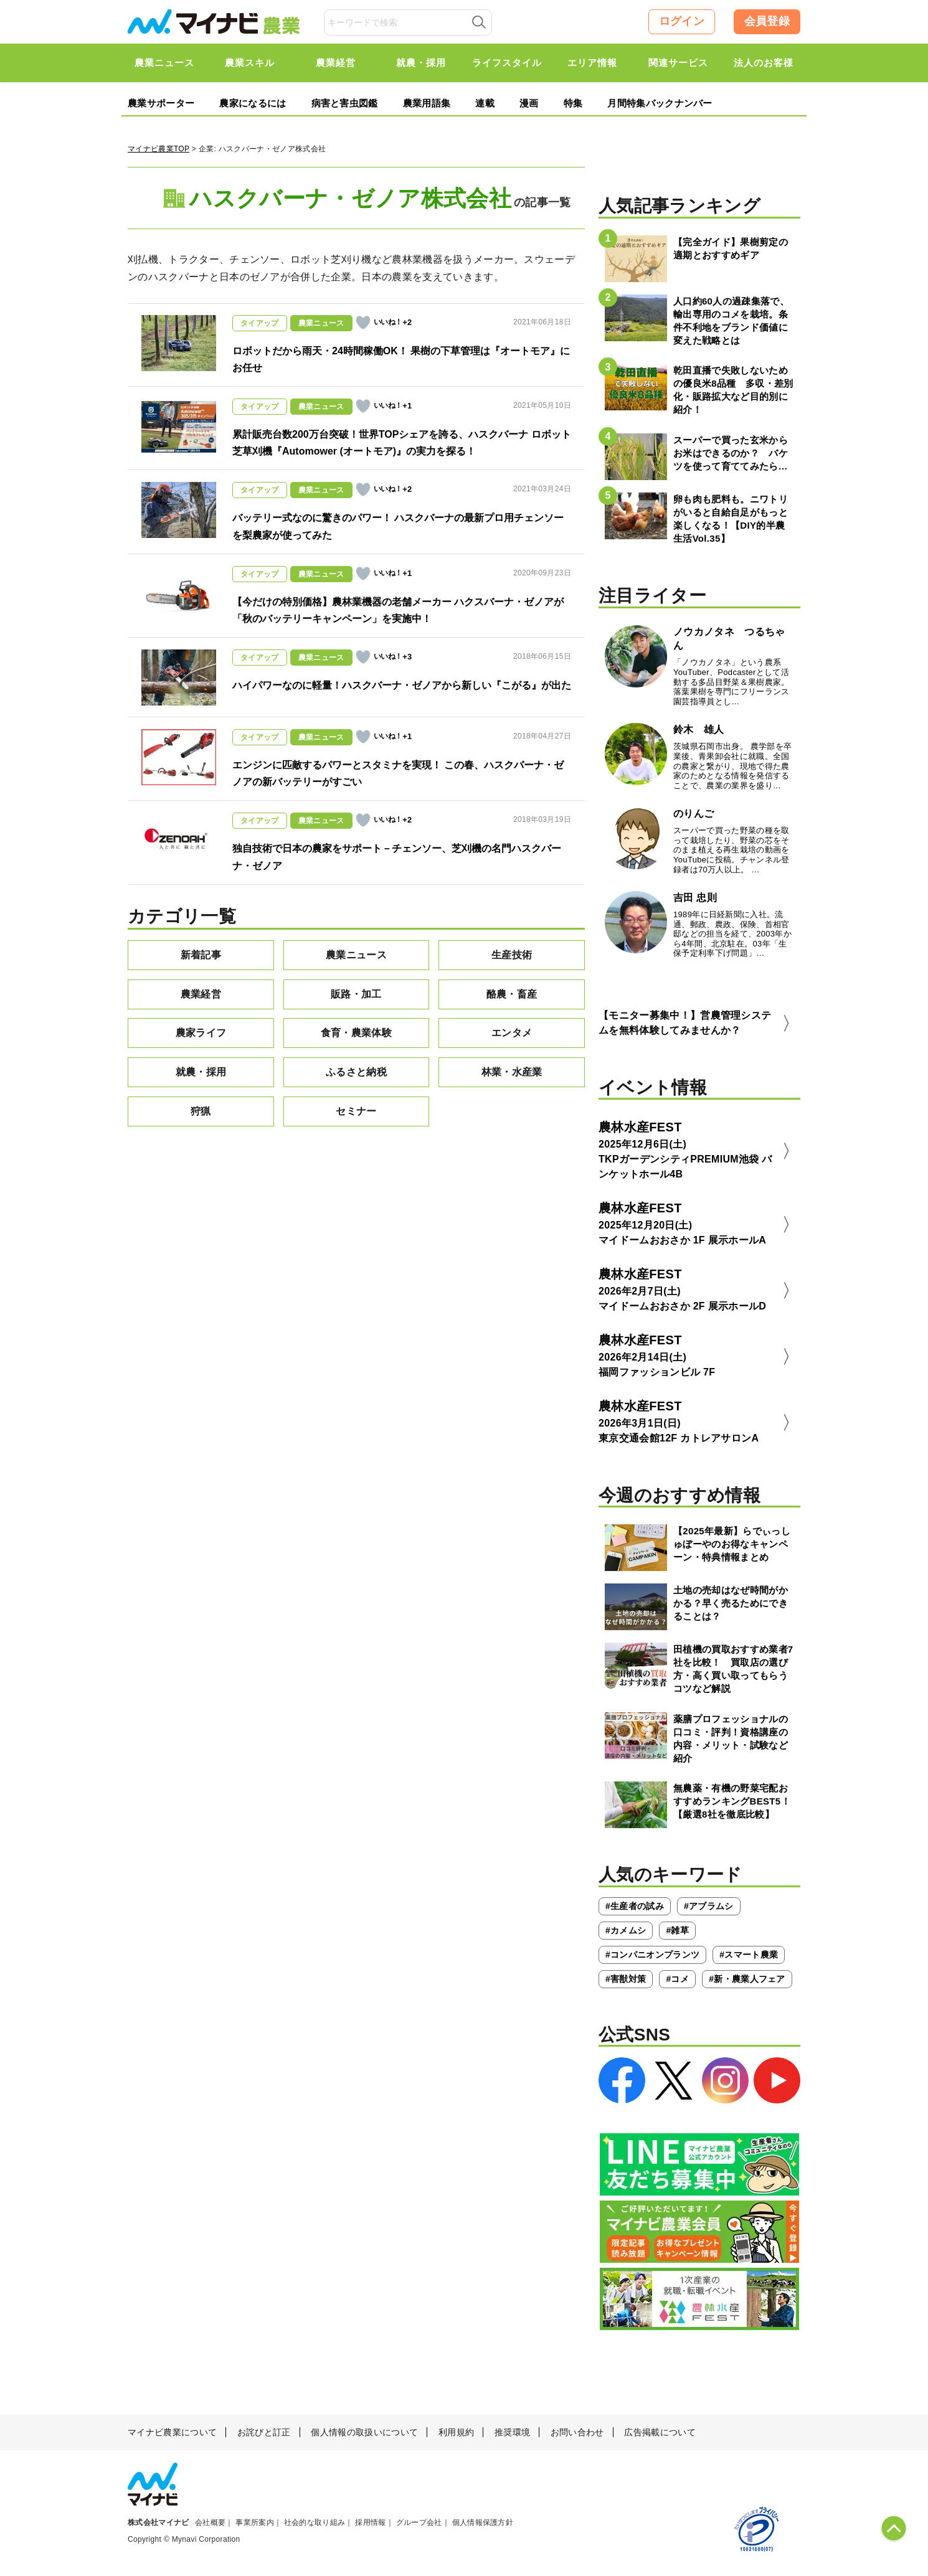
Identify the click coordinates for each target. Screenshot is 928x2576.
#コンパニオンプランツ (652, 1955)
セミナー (356, 1111)
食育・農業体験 (356, 1032)
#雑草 (677, 1930)
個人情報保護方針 (483, 2522)
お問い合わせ (577, 2432)
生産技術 (511, 955)
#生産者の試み (634, 1906)
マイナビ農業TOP (158, 148)
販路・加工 (356, 994)
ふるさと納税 (356, 1072)
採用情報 (370, 2522)
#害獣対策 (625, 1979)
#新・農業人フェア (747, 1979)
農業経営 (201, 994)
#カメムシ (625, 1930)
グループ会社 (419, 2522)
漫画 (529, 103)
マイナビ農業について (172, 2432)
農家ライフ (201, 1032)
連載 (485, 103)
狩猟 (201, 1111)
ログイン (681, 21)
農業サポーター (161, 103)
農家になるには (252, 103)
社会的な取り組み (315, 2522)
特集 (573, 103)
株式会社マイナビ (158, 2522)
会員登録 (767, 21)
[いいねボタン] (363, 322)
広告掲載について (660, 2432)
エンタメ (511, 1032)
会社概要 (210, 2522)
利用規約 (456, 2432)
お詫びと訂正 (264, 2432)
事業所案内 (254, 2522)
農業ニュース (356, 955)
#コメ (677, 1979)
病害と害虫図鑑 (344, 103)
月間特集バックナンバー (660, 103)
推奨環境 (512, 2432)
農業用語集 (427, 103)
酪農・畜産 (511, 994)
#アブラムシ (709, 1906)
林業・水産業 (511, 1072)
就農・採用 (201, 1072)
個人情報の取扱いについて (364, 2432)
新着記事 (201, 955)
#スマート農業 (748, 1955)
